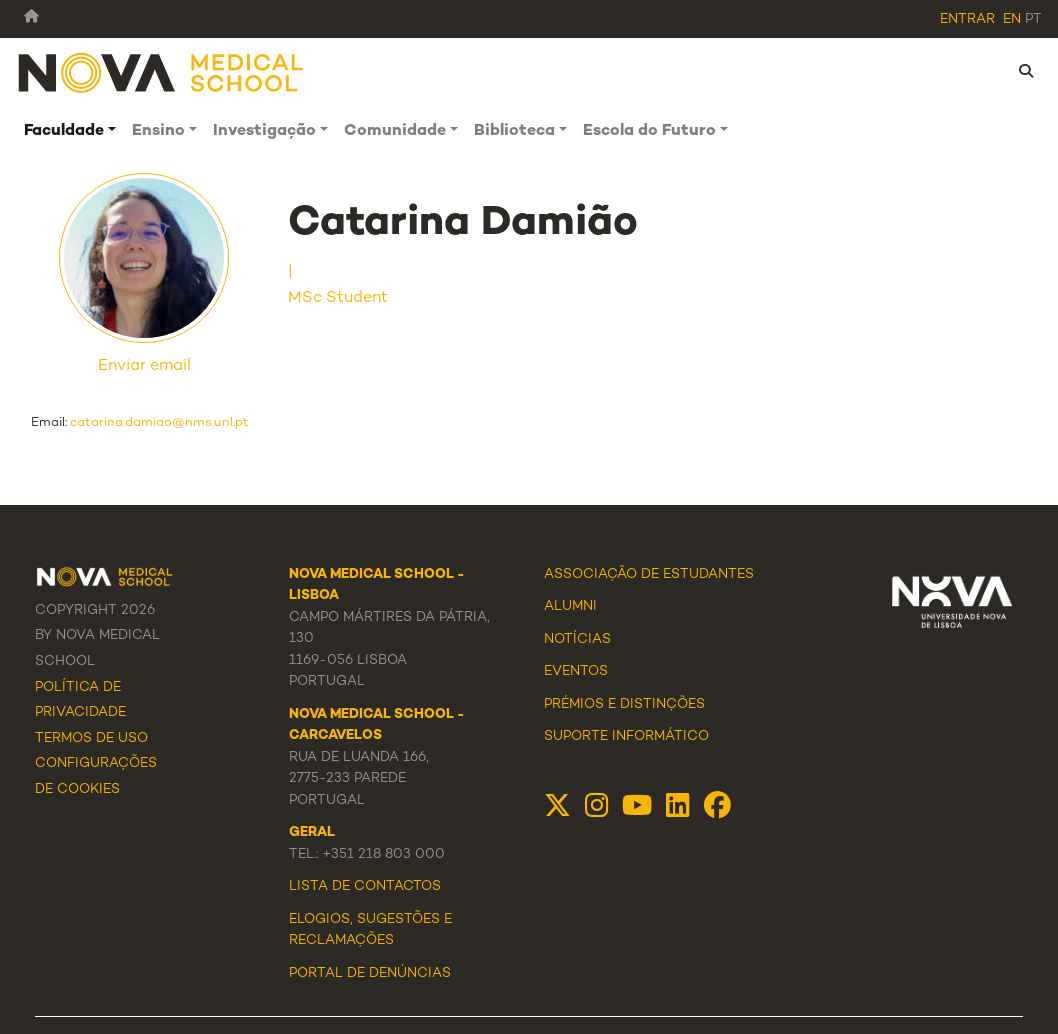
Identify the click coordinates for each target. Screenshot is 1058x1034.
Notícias (577, 640)
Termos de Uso (91, 739)
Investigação (264, 131)
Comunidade (395, 131)
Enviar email (144, 366)
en (1012, 20)
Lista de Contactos (365, 887)
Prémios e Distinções (624, 705)
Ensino (158, 131)
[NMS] (162, 71)
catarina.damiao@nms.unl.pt (159, 423)
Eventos (576, 672)
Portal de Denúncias (370, 974)
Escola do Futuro (649, 131)
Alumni (570, 607)
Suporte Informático (626, 737)
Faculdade (64, 131)
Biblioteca (514, 131)
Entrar (967, 20)
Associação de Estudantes (649, 575)
